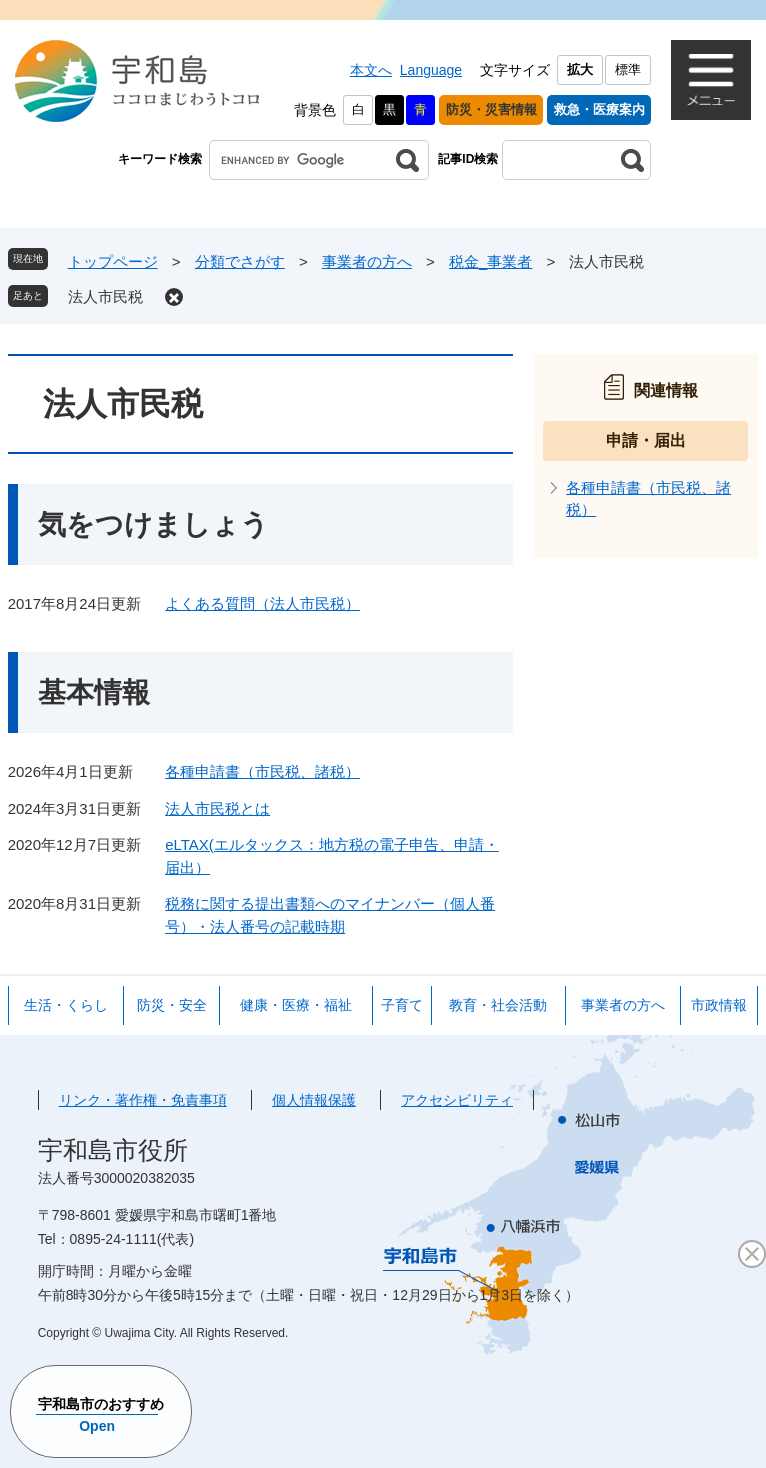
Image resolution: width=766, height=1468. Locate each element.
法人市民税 (105, 296)
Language (431, 70)
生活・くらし (66, 1005)
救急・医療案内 (599, 109)
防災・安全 (172, 1005)
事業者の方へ (367, 261)
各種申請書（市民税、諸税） (262, 771)
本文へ (371, 70)
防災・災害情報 (491, 109)
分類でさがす (240, 261)
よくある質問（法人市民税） (262, 603)
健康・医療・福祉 (296, 1005)
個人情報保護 (314, 1100)
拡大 (580, 69)
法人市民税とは (217, 808)
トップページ (113, 261)
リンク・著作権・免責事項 (143, 1100)
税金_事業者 (490, 261)
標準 (628, 69)
